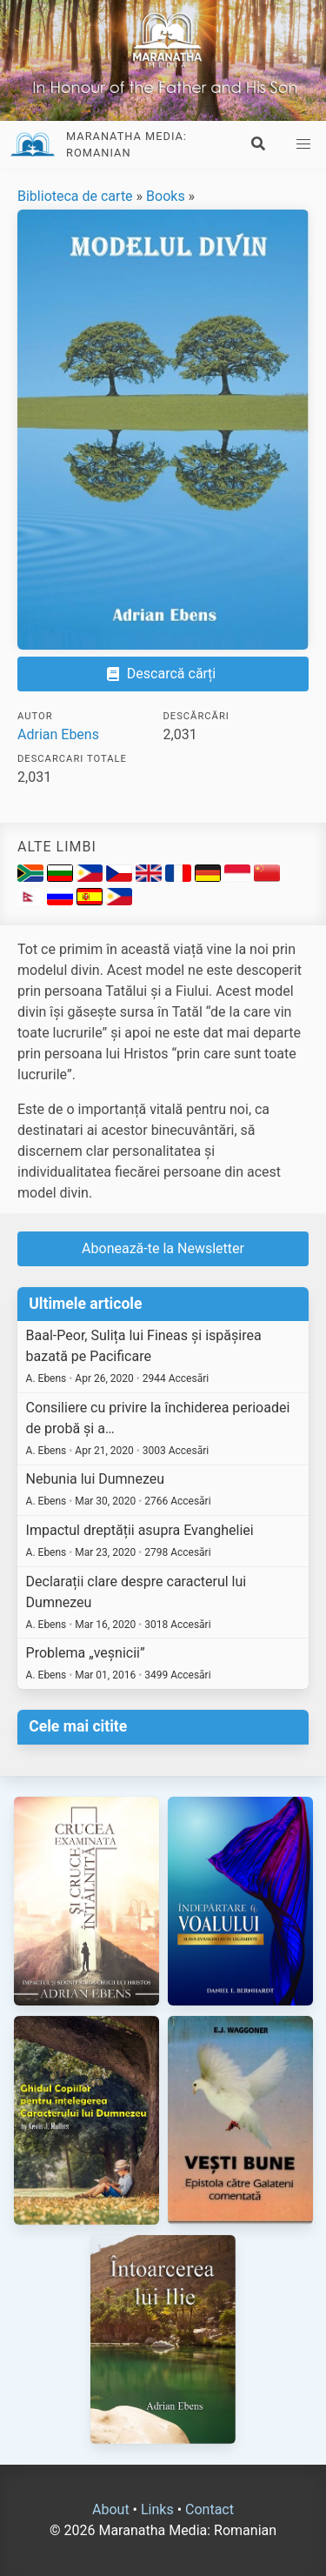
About (111, 2509)
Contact (209, 2509)
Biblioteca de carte (75, 196)
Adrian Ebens (58, 734)
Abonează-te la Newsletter (163, 1248)
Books (165, 196)
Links (157, 2509)
